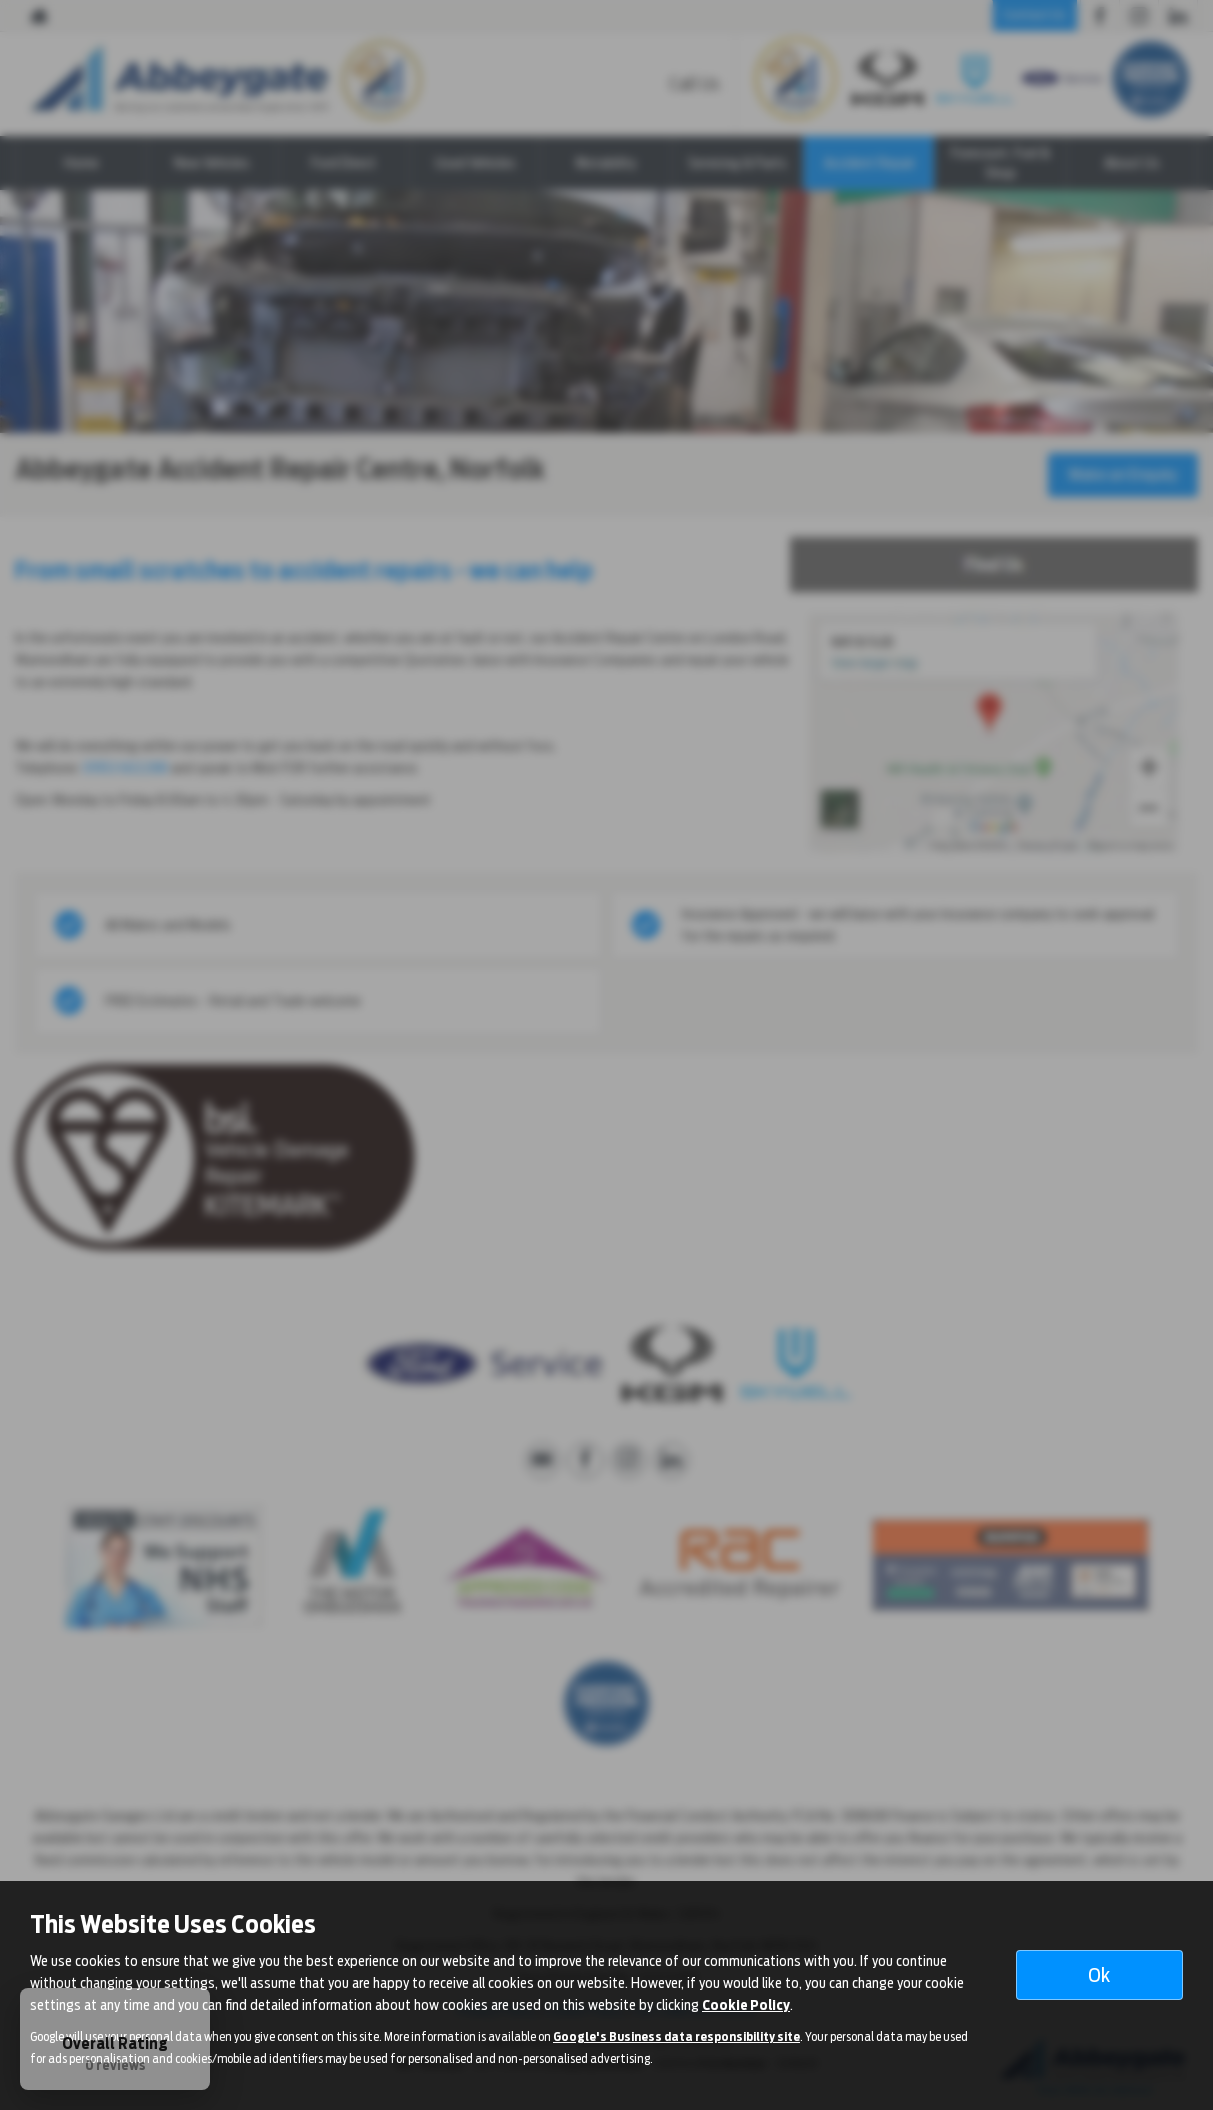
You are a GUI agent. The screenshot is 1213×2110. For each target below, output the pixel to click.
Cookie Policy (746, 2005)
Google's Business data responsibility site (676, 2037)
